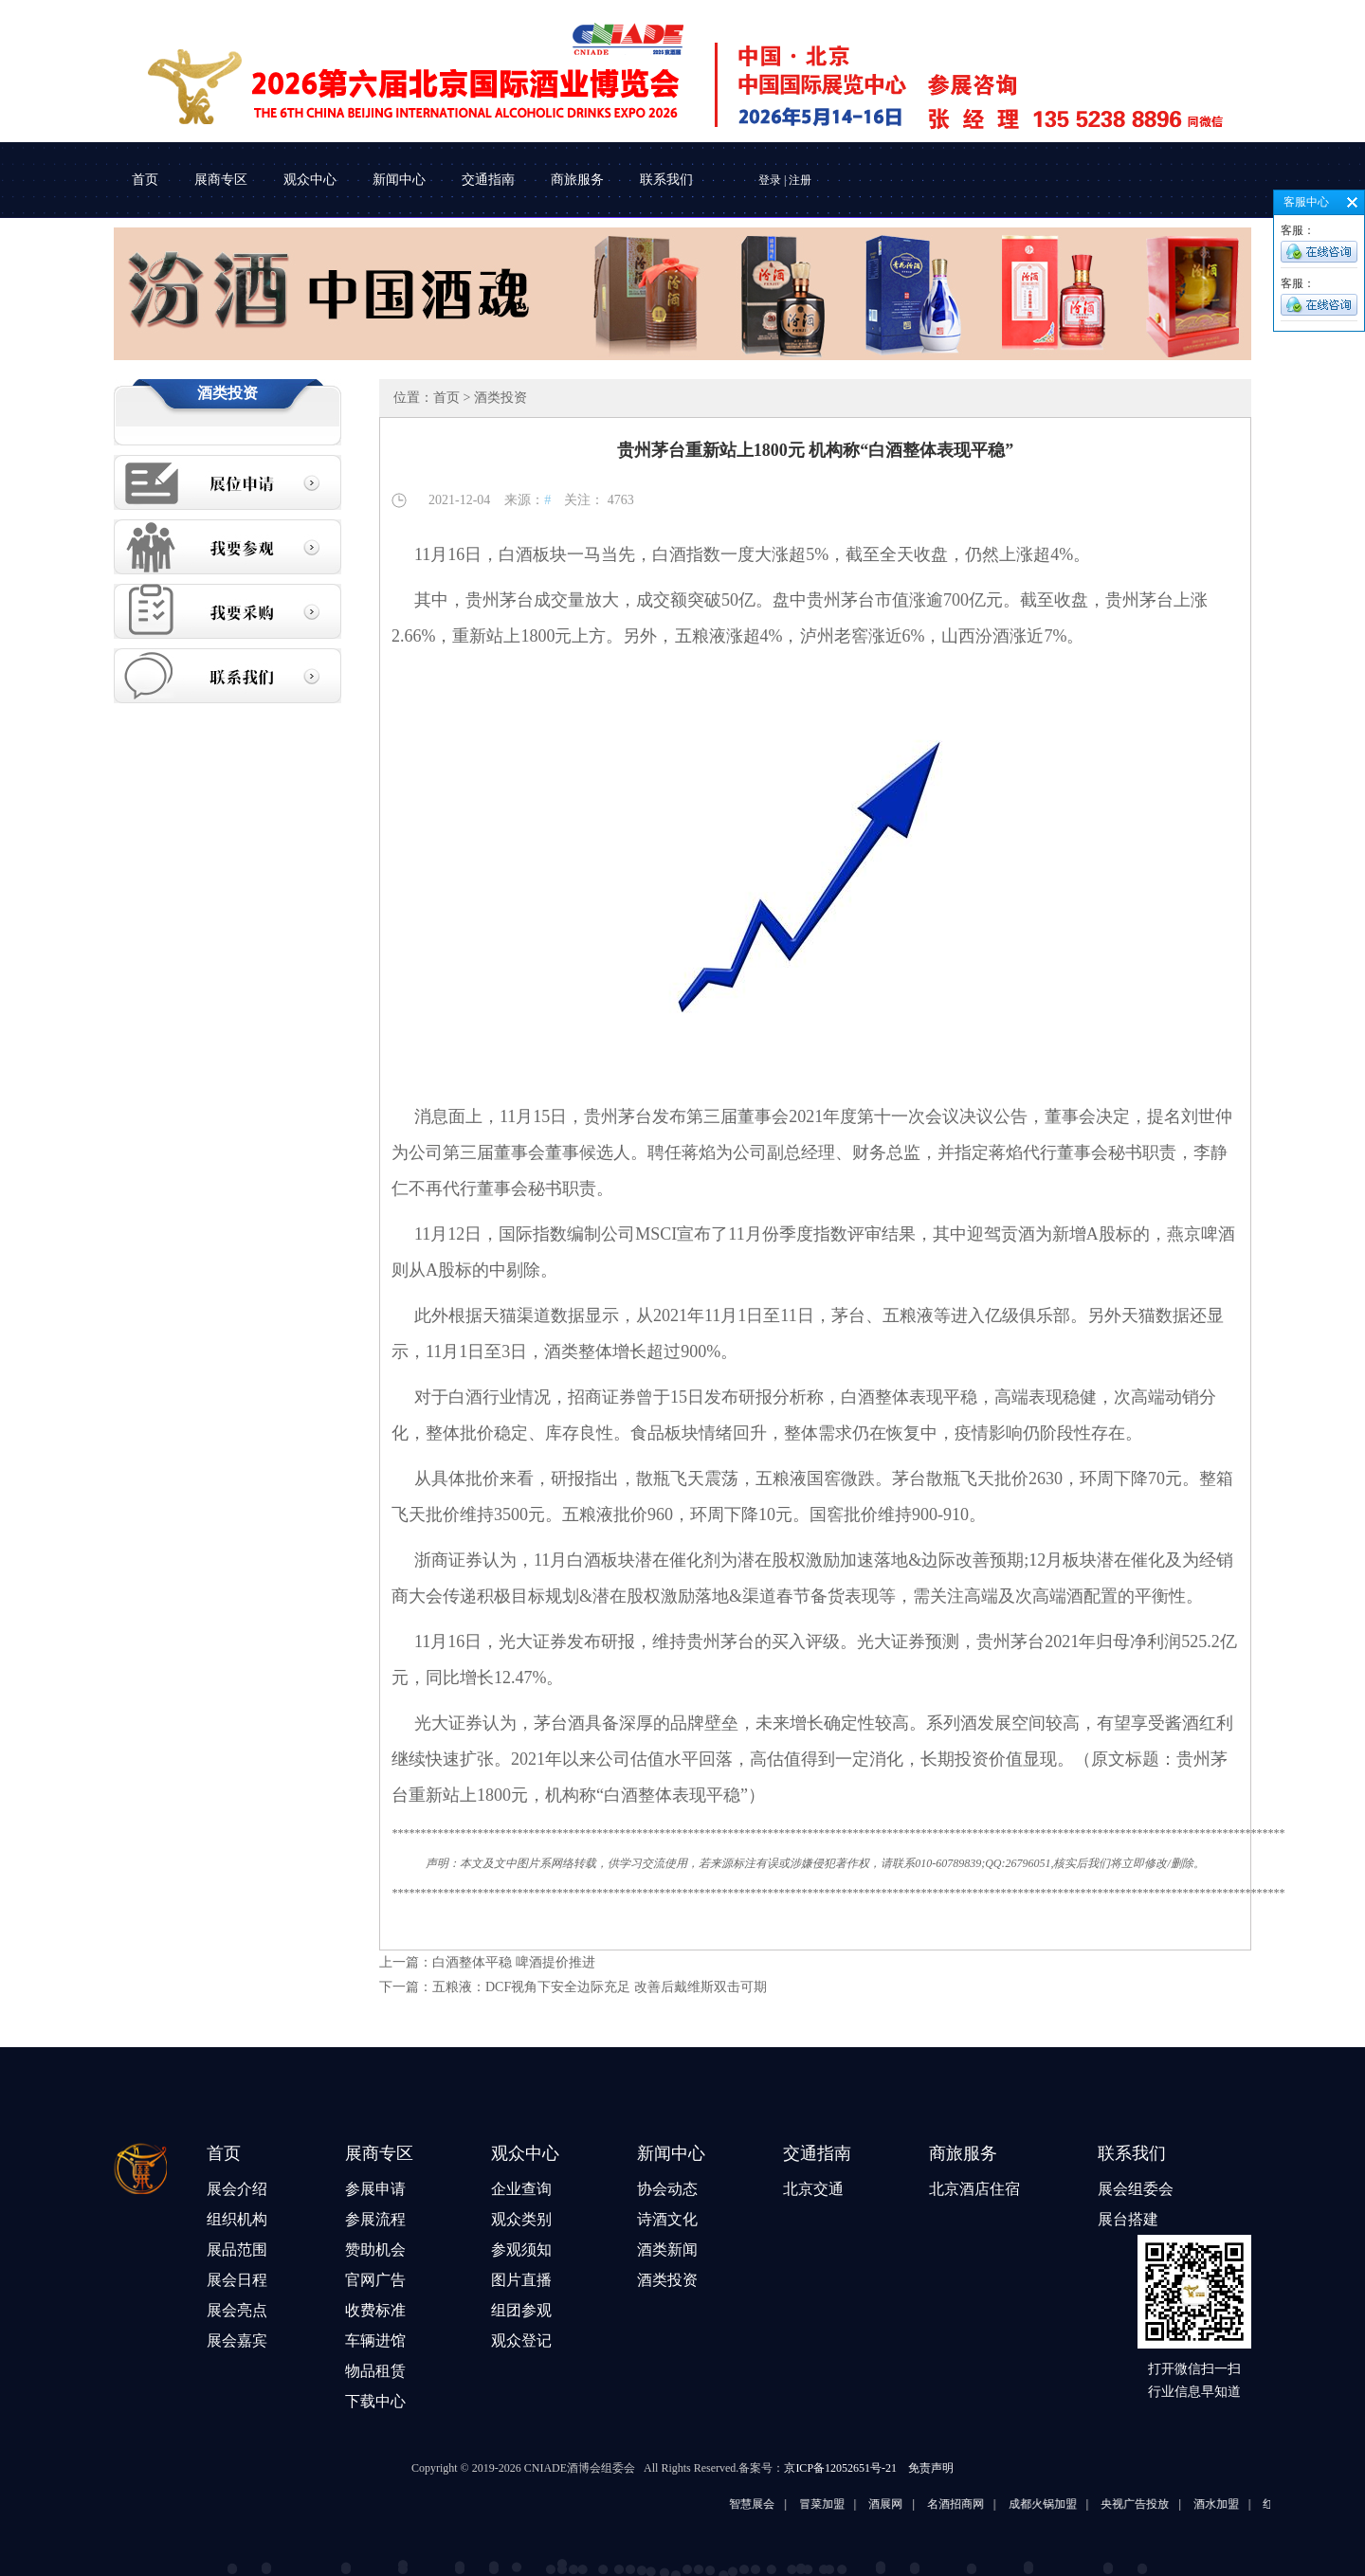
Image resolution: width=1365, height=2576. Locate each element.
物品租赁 (375, 2371)
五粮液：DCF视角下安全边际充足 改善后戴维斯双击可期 (599, 1987)
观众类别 (521, 2219)
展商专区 (220, 179)
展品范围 (237, 2249)
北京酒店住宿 (974, 2189)
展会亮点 (237, 2310)
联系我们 (666, 179)
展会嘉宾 (237, 2340)
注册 (800, 180)
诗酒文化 (667, 2219)
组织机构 (237, 2219)
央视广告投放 (1163, 2504)
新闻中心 (399, 179)
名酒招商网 (984, 2504)
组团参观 (521, 2310)
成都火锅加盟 (1070, 2504)
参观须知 (521, 2249)
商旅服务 (577, 179)
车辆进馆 (375, 2340)
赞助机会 (375, 2249)
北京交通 (813, 2189)
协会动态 (667, 2189)
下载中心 (375, 2401)
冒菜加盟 (850, 2504)
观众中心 (310, 179)
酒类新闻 (667, 2249)
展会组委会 (1136, 2189)
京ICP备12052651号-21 (840, 2468)
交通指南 (488, 179)
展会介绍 (237, 2189)
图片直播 (521, 2280)
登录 (769, 180)
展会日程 (237, 2280)
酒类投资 (667, 2280)
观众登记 (521, 2340)
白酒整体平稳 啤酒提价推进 (513, 1962)
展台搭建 (1128, 2219)
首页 (145, 179)
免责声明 (931, 2468)
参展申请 (375, 2189)
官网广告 (375, 2280)
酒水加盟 (1244, 2504)
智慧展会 (780, 2504)
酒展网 (914, 2504)
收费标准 (375, 2310)
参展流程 (375, 2219)
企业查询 (521, 2189)
